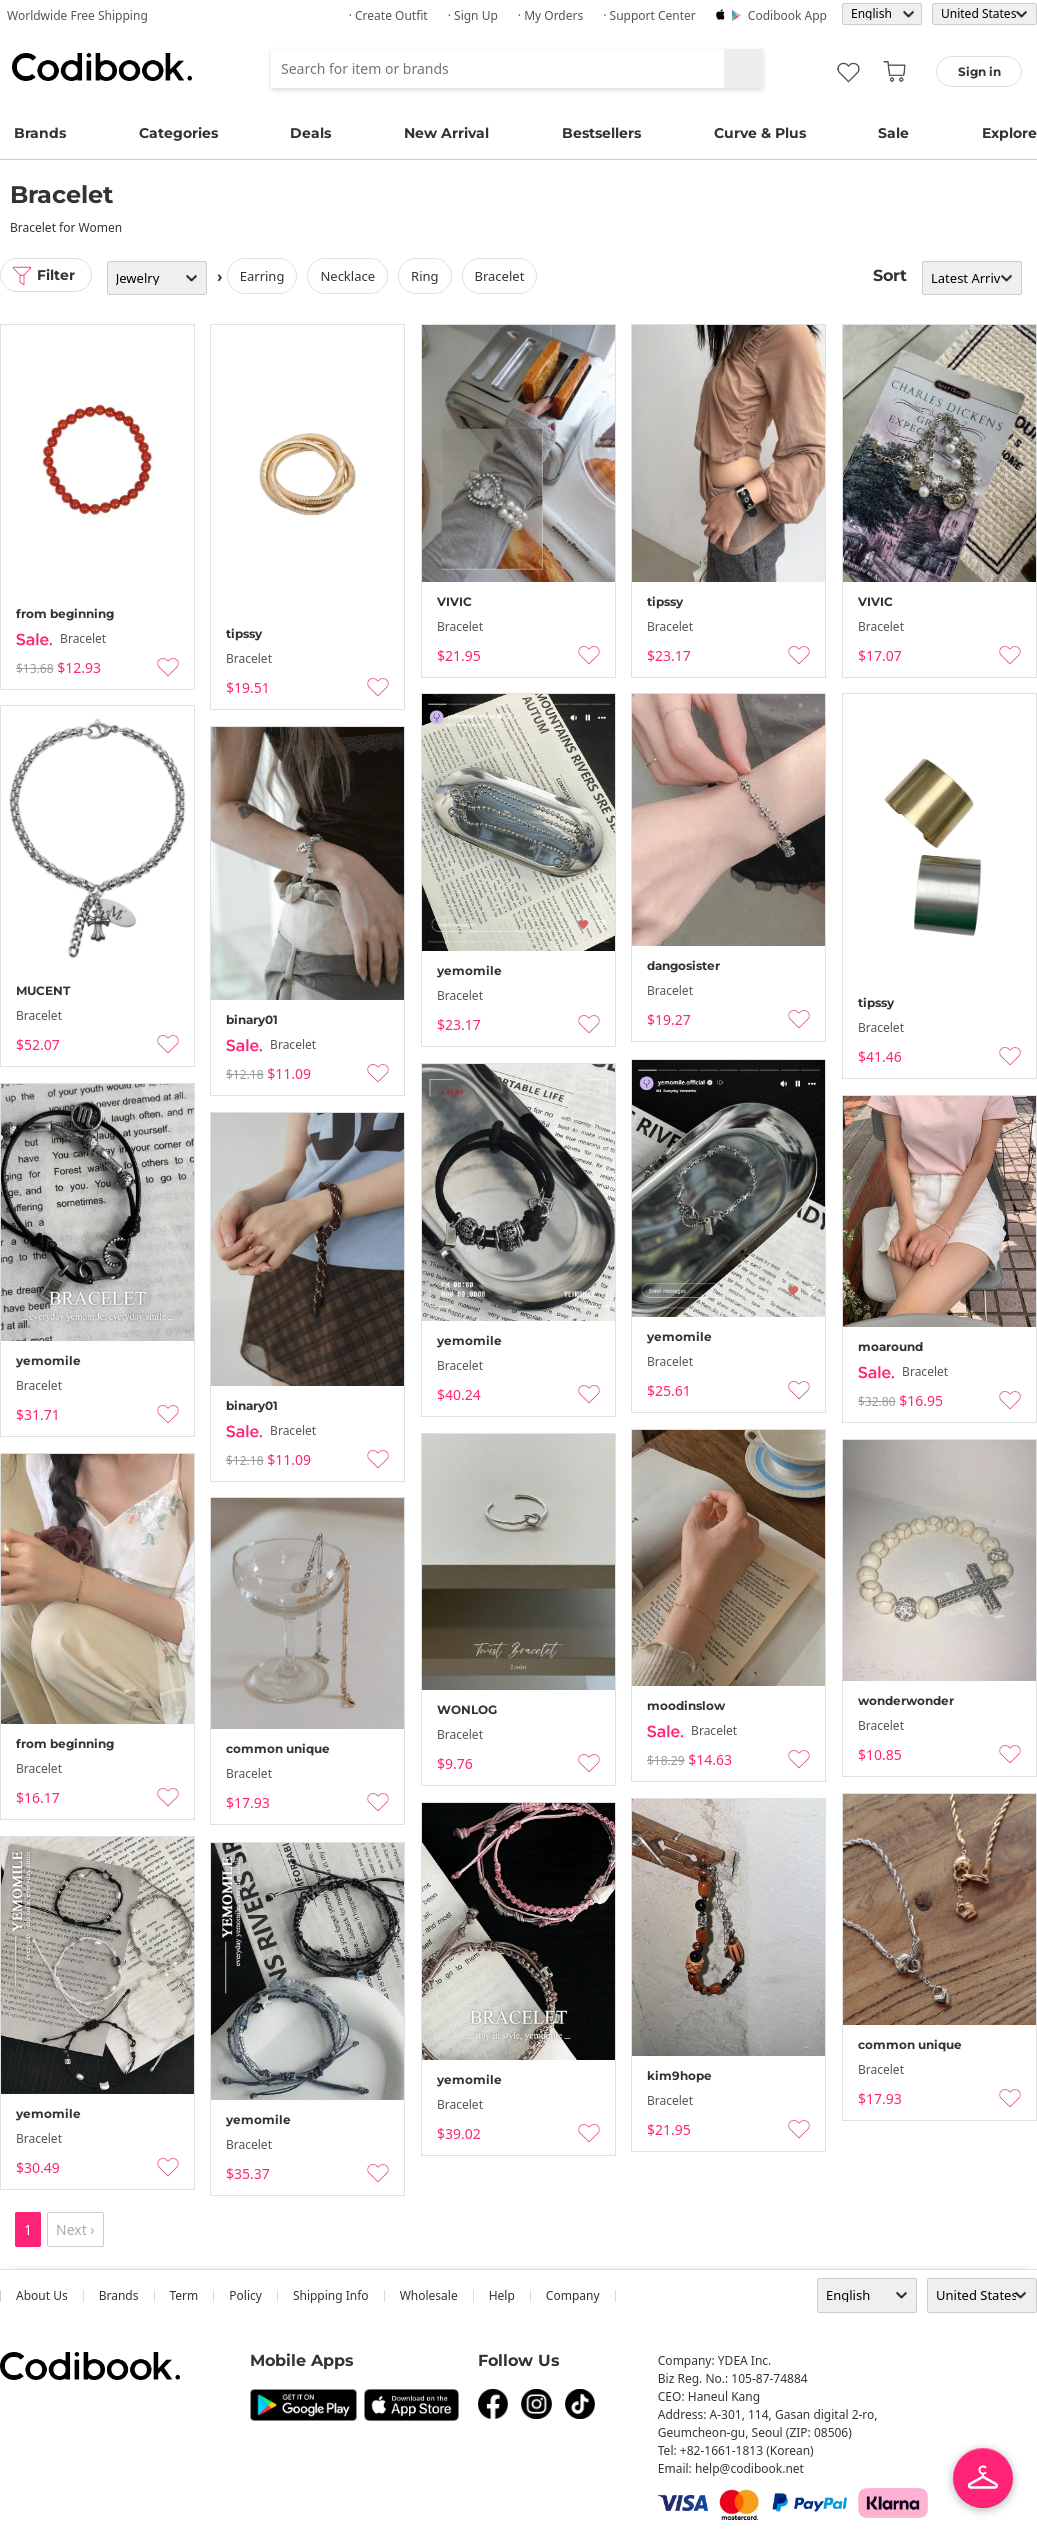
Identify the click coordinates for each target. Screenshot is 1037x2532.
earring (262, 276)
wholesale (429, 2295)
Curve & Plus (760, 133)
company (573, 2295)
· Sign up (473, 15)
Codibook (102, 67)
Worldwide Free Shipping (77, 15)
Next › (75, 2229)
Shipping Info (331, 2295)
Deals (310, 133)
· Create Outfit (388, 15)
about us (42, 2295)
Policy (245, 2295)
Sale (893, 133)
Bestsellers (601, 133)
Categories (178, 133)
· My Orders (550, 15)
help (502, 2295)
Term (184, 2295)
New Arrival (446, 133)
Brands (40, 133)
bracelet (500, 276)
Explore (1009, 133)
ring (424, 276)
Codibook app (787, 15)
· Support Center (649, 15)
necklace (348, 276)
